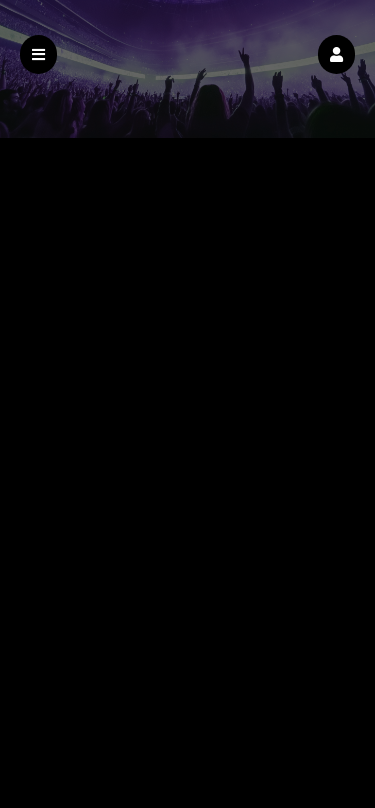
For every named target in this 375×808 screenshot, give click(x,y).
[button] (336, 54)
